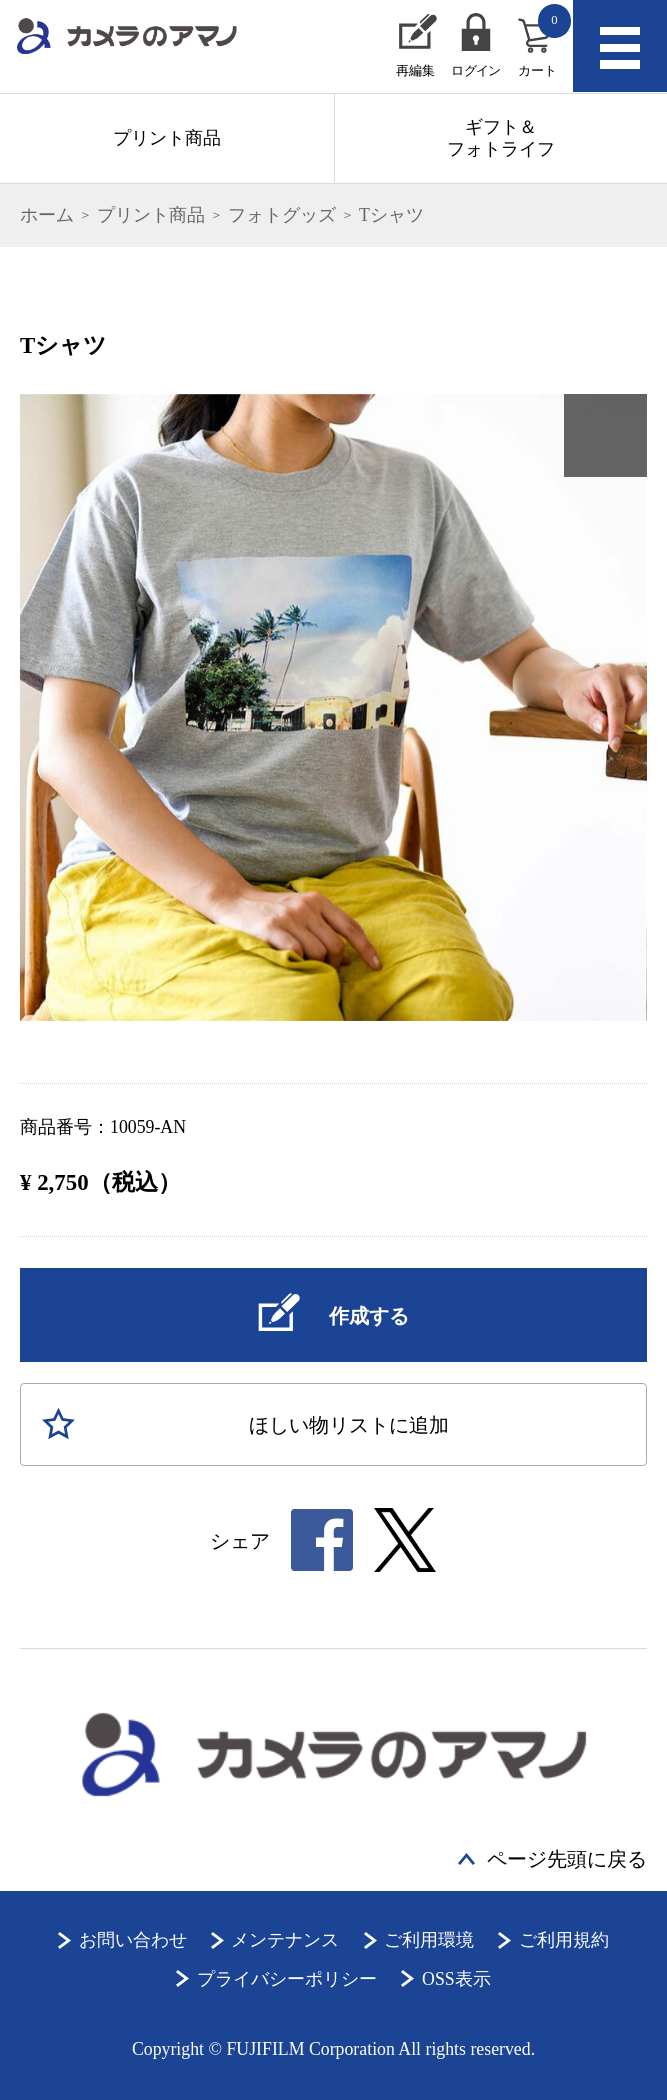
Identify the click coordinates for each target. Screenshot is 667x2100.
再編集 (415, 71)
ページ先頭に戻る (567, 1859)
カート (545, 40)
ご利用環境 (429, 1940)
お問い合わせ (133, 1940)
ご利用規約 (564, 1940)
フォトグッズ (282, 215)
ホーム (47, 215)
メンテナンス (285, 1940)
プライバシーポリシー (287, 1979)
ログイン (475, 71)
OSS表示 (456, 1979)
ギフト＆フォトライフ (501, 137)
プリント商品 (167, 138)
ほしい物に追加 (349, 1425)
